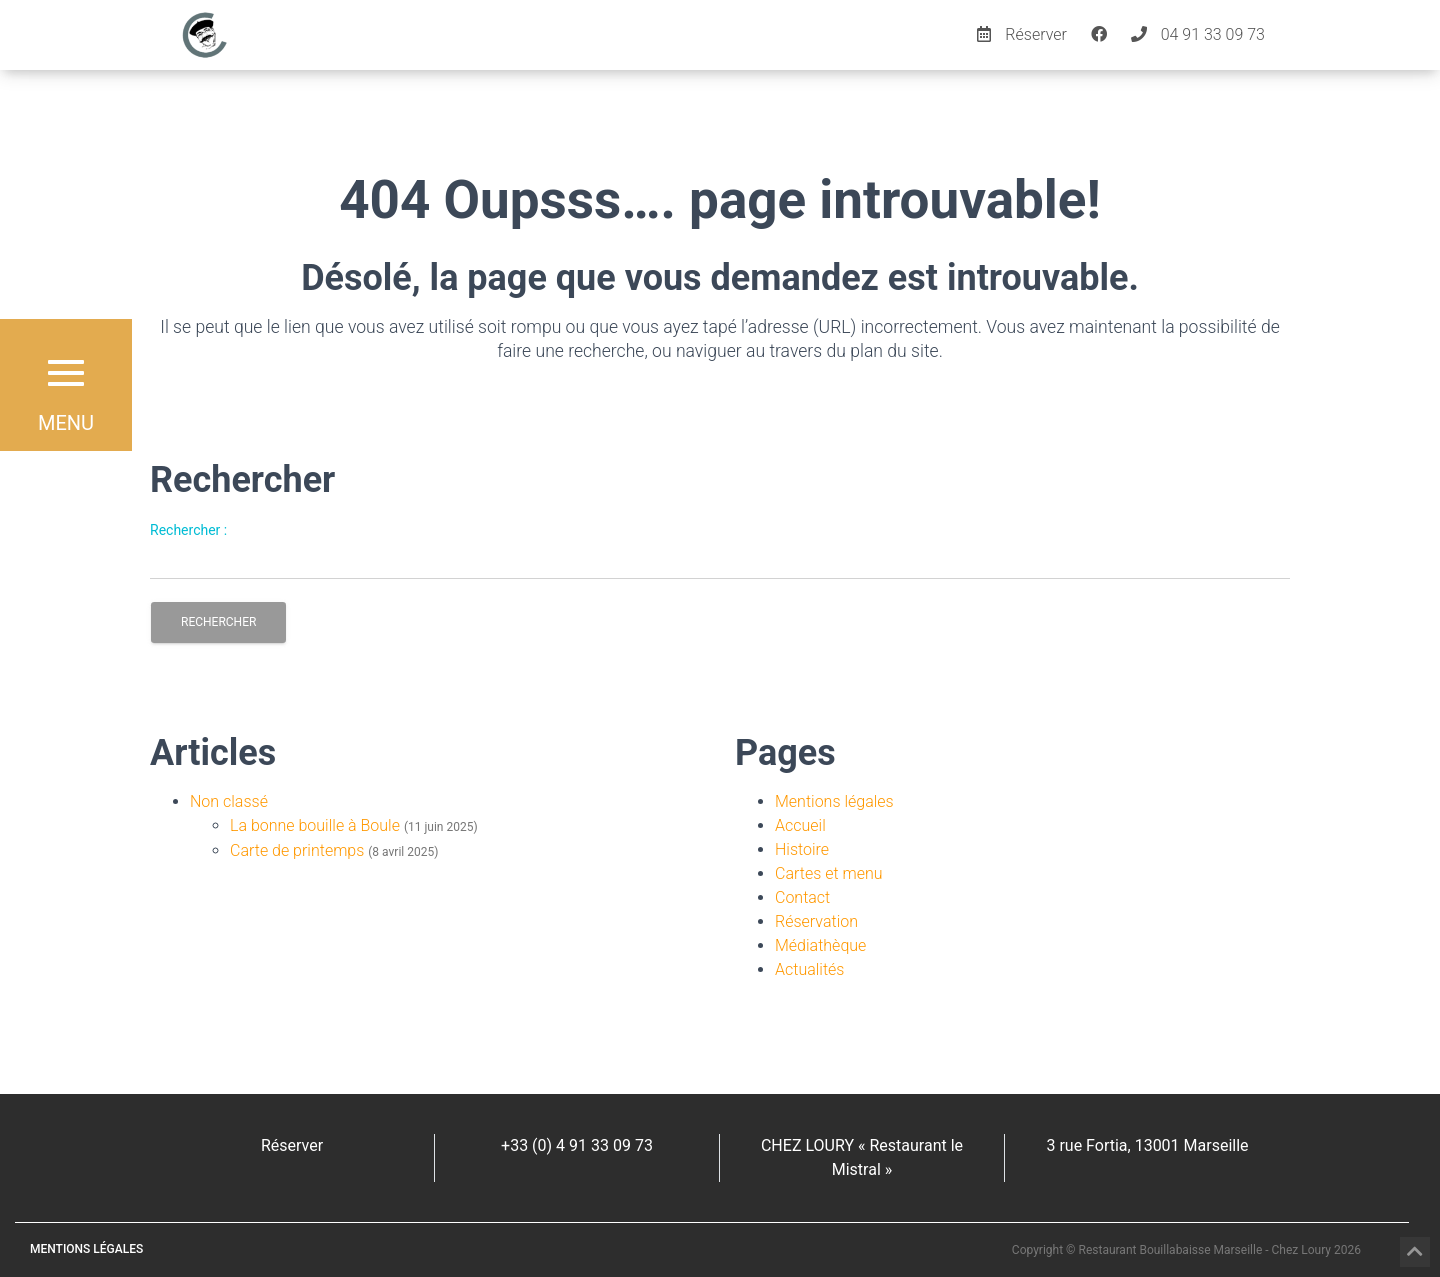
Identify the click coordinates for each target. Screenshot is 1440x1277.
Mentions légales (834, 801)
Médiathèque (820, 945)
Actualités (809, 969)
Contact (802, 897)
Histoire (802, 849)
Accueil (800, 825)
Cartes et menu (829, 873)
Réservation (816, 921)
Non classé (229, 801)
